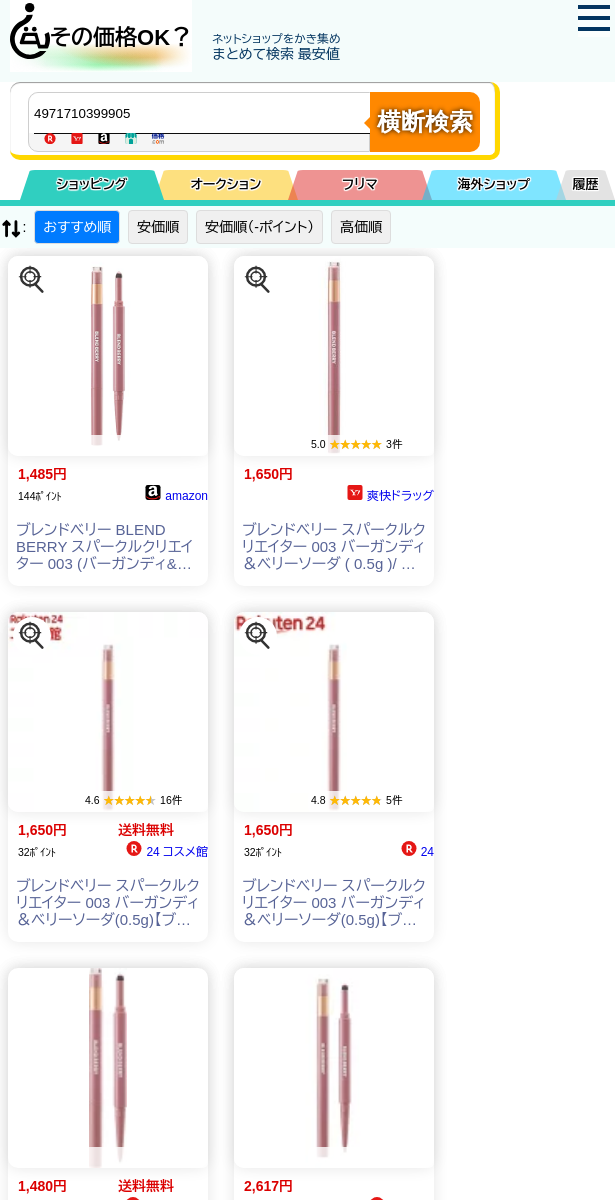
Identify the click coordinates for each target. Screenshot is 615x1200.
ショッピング (92, 184)
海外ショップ (494, 184)
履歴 (586, 184)
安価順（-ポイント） (259, 227)
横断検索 (425, 121)
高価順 (361, 227)
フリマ (359, 184)
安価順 (158, 227)
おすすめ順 (77, 227)
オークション (226, 184)
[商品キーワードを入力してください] (204, 113)
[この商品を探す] (32, 280)
